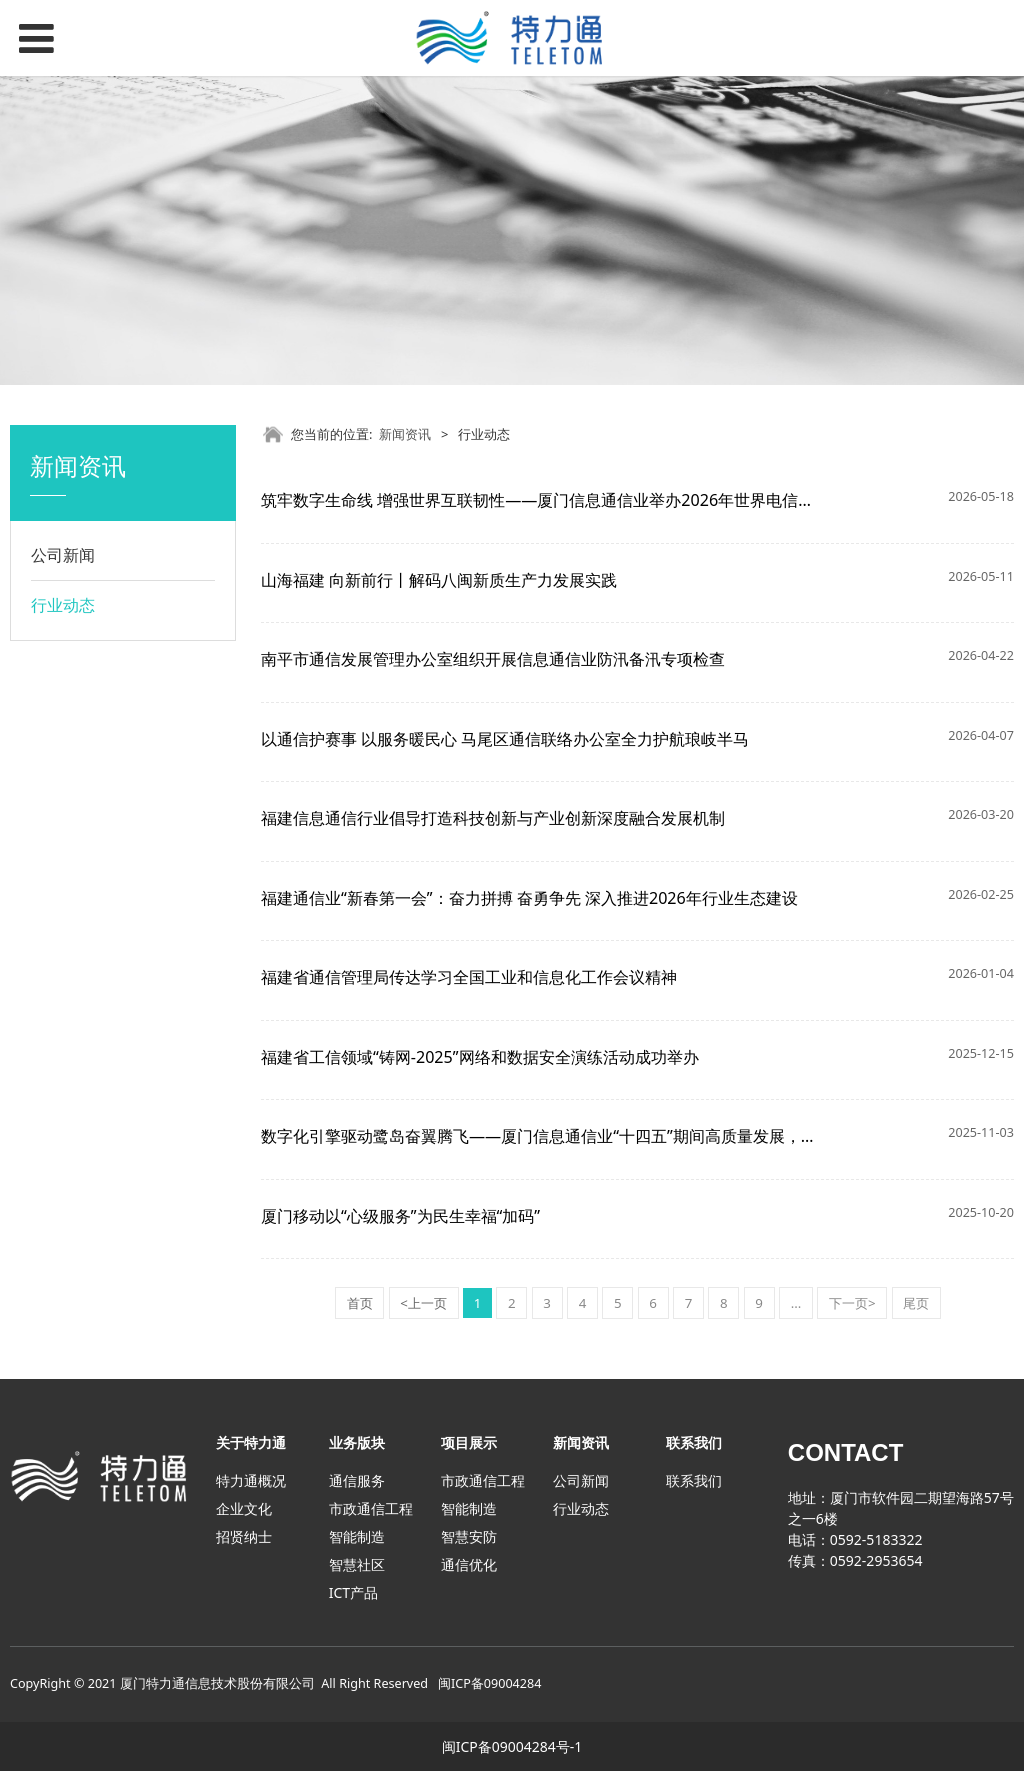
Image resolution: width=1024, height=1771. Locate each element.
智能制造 (357, 1536)
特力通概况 (251, 1480)
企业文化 (244, 1508)
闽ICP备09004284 (489, 1683)
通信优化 (469, 1564)
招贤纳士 (244, 1536)
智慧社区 (357, 1564)
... (796, 1303)
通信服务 (357, 1480)
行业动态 (63, 605)
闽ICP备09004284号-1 (512, 1746)
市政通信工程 (371, 1508)
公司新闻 (63, 555)
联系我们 (694, 1480)
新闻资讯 (405, 434)
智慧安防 (469, 1536)
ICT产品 (353, 1592)
